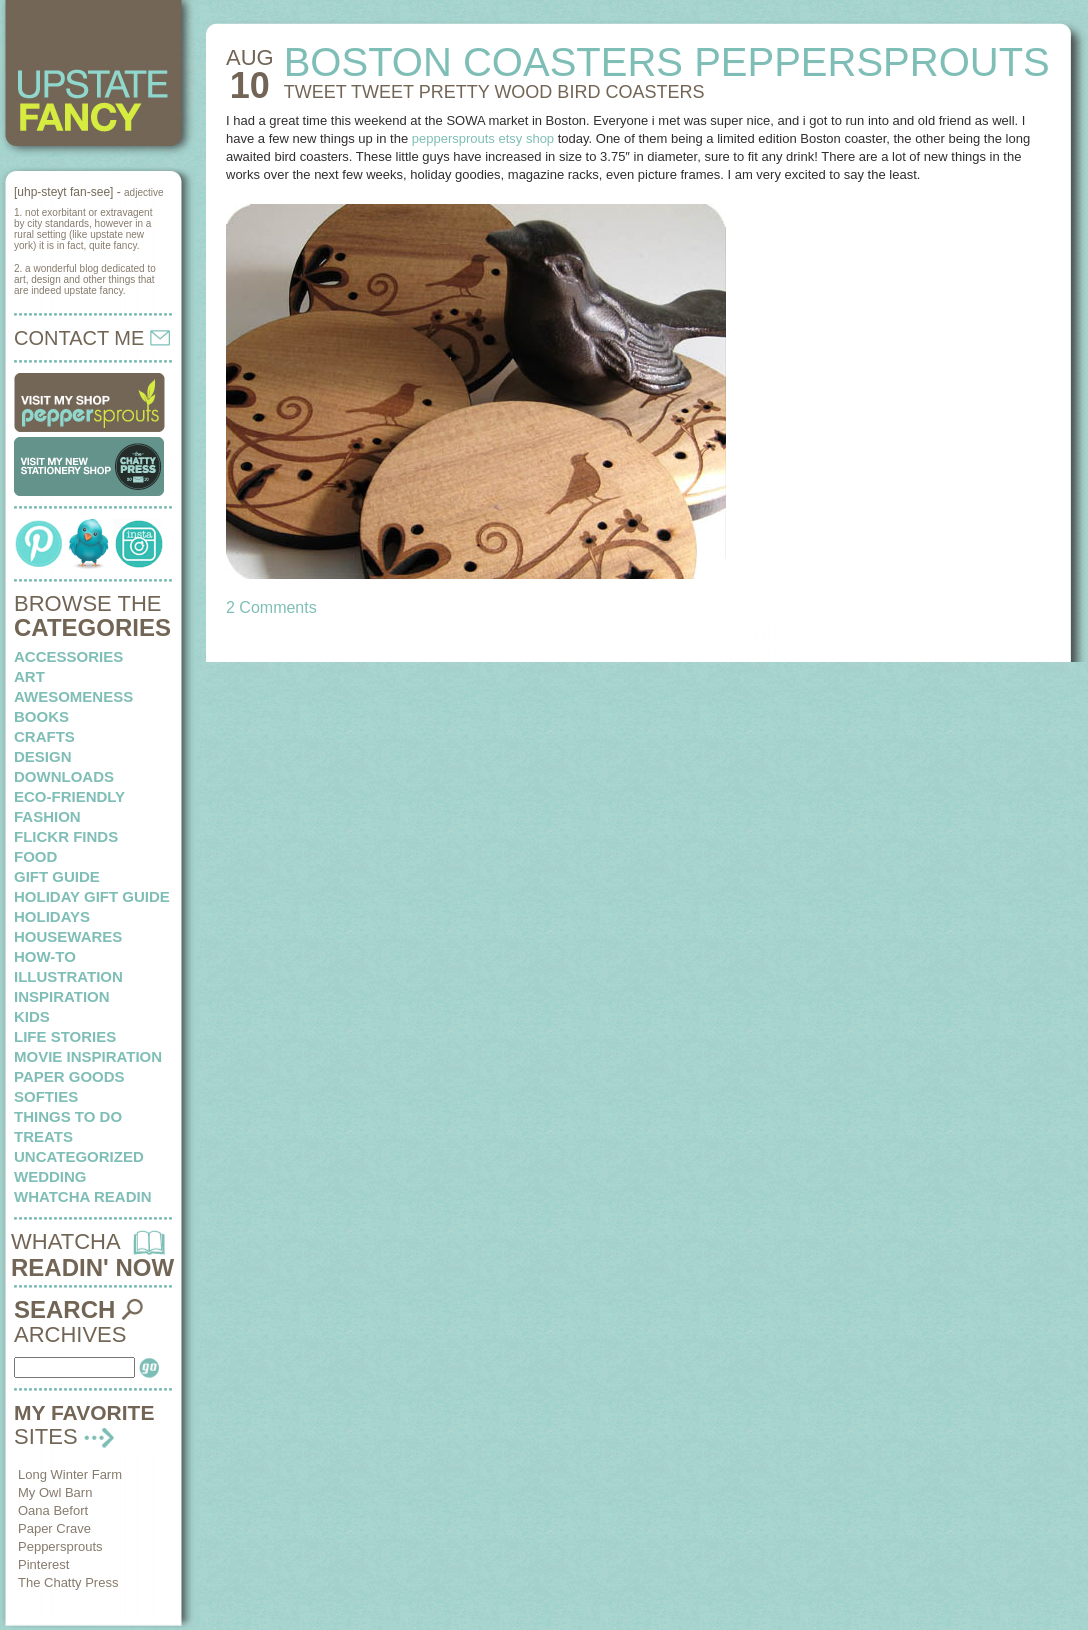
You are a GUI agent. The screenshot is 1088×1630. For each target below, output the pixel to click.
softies (46, 1096)
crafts (44, 736)
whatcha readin (82, 1196)
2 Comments (271, 607)
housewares (68, 936)
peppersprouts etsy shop (483, 138)
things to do (68, 1116)
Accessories (68, 656)
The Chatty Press (68, 1582)
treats (43, 1136)
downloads (64, 776)
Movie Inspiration (88, 1056)
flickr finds (66, 836)
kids (32, 1016)
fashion (47, 816)
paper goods (69, 1076)
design (43, 756)
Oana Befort (53, 1510)
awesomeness (73, 696)
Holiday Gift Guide (92, 896)
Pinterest (43, 1564)
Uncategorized (79, 1156)
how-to (45, 956)
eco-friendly (69, 796)
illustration (68, 976)
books (41, 716)
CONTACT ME (92, 338)
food (35, 856)
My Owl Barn (55, 1492)
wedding (50, 1176)
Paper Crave (54, 1528)
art (29, 676)
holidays (52, 916)
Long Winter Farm (70, 1474)
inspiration (62, 996)
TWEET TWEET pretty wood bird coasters (494, 92)
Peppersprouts (60, 1546)
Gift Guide (57, 876)
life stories (65, 1036)
